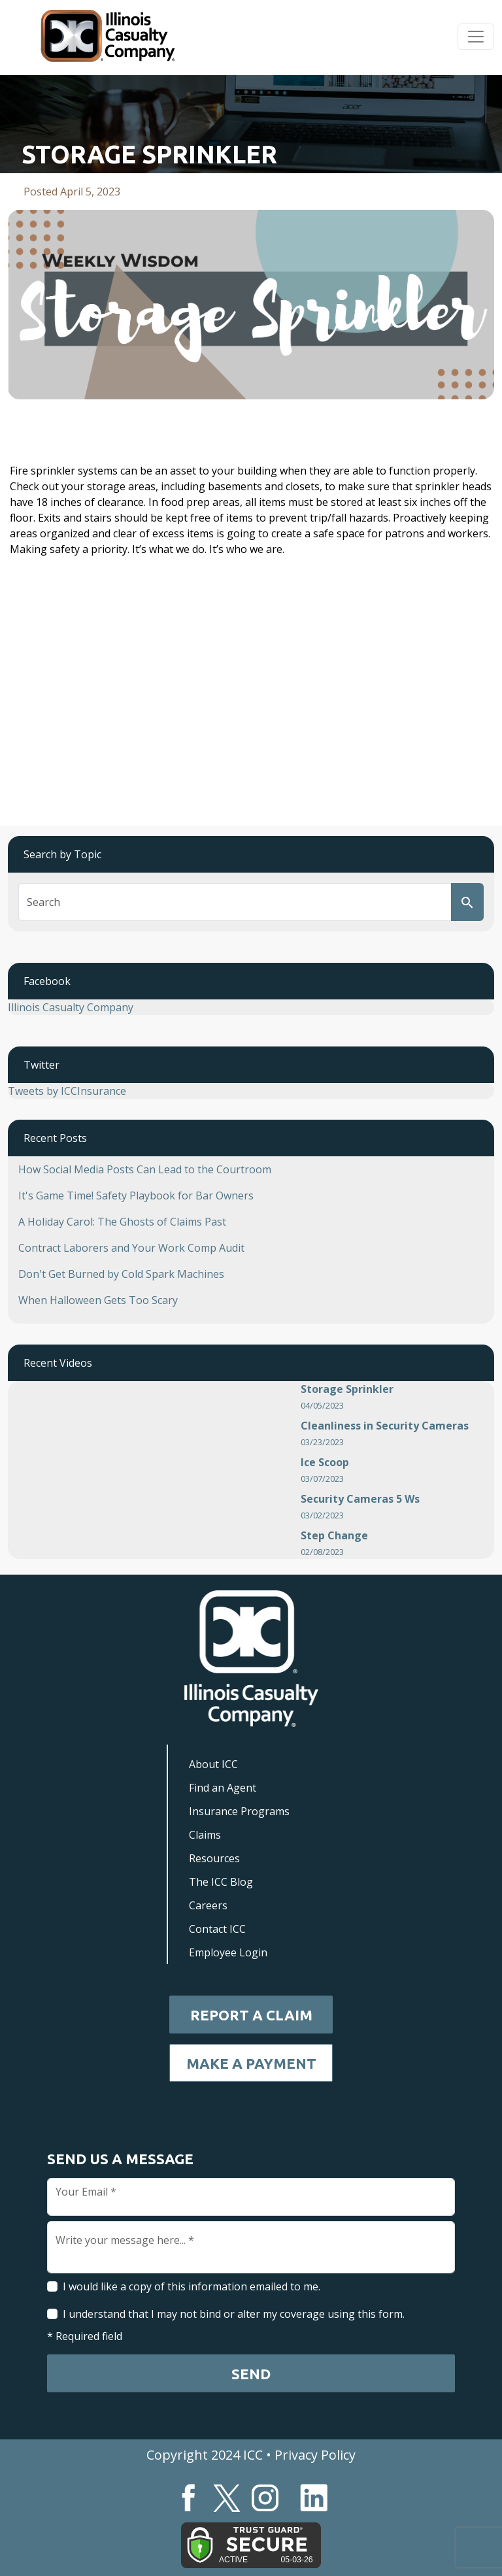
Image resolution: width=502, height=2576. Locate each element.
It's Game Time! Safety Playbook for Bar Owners (136, 1195)
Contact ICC (217, 1929)
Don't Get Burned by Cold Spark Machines (121, 1274)
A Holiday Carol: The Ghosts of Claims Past (122, 1221)
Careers (208, 1905)
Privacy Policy (315, 2455)
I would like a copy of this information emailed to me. (191, 2286)
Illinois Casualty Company (70, 1007)
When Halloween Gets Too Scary (98, 1300)
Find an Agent (222, 1788)
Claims (205, 1835)
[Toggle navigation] (476, 37)
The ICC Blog (221, 1882)
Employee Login (228, 1952)
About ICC (213, 1764)
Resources (214, 1858)
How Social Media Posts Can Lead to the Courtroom (144, 1169)
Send (251, 2374)
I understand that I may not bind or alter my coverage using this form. (234, 2314)
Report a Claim (251, 2015)
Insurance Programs (239, 1811)
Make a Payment (251, 2063)
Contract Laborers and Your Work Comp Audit (131, 1248)
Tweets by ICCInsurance (67, 1091)
